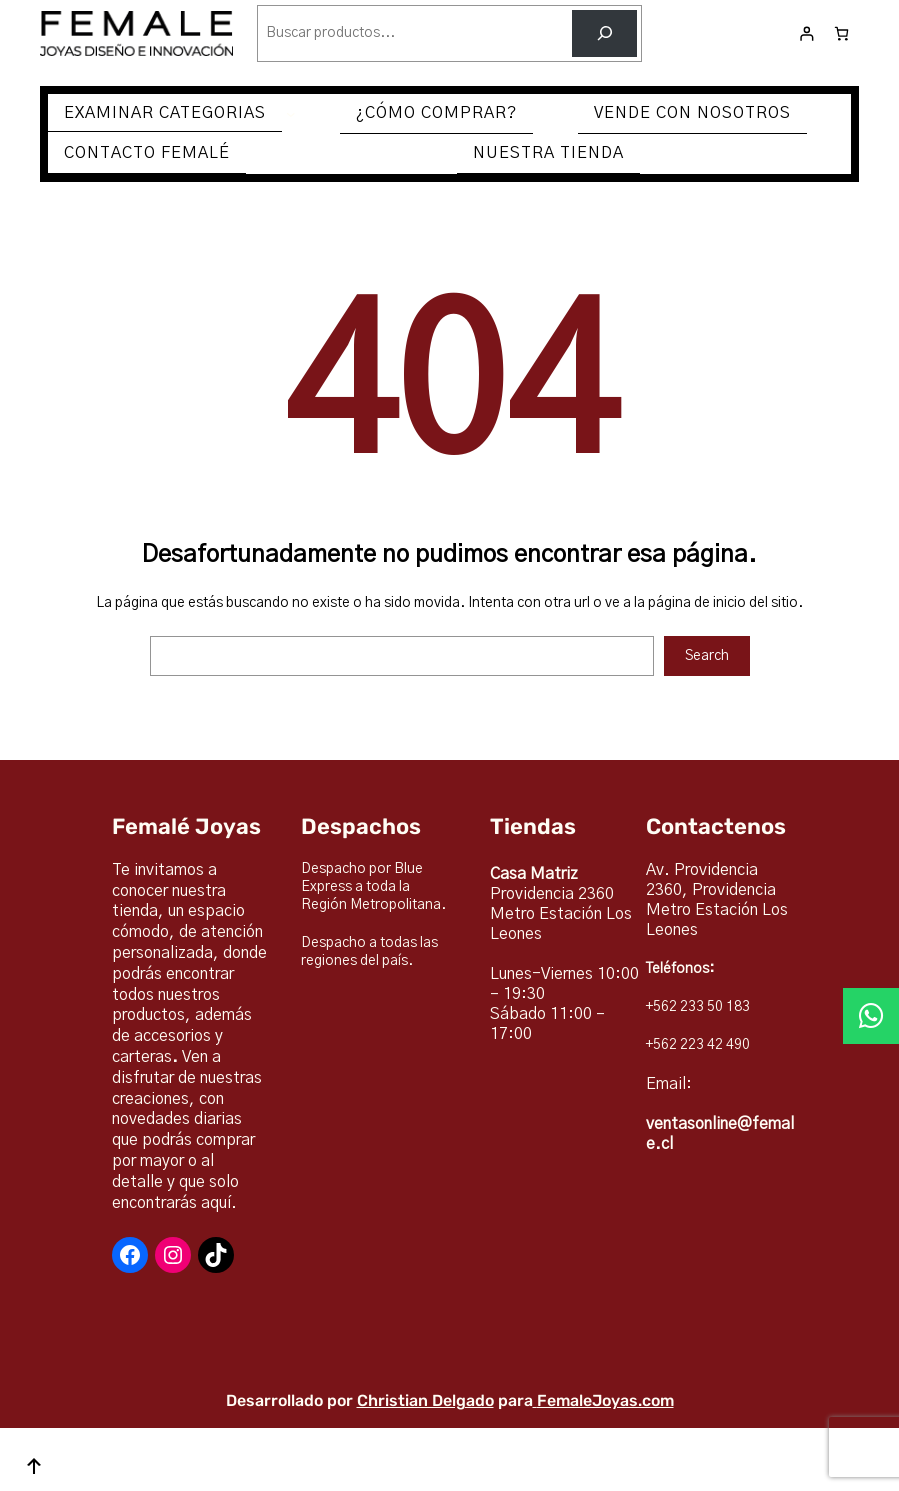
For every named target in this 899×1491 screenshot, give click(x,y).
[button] (871, 1016)
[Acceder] (806, 33)
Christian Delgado (425, 1400)
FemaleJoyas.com (605, 1400)
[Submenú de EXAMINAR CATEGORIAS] (291, 114)
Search (707, 656)
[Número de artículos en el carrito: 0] (841, 33)
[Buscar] (604, 33)
